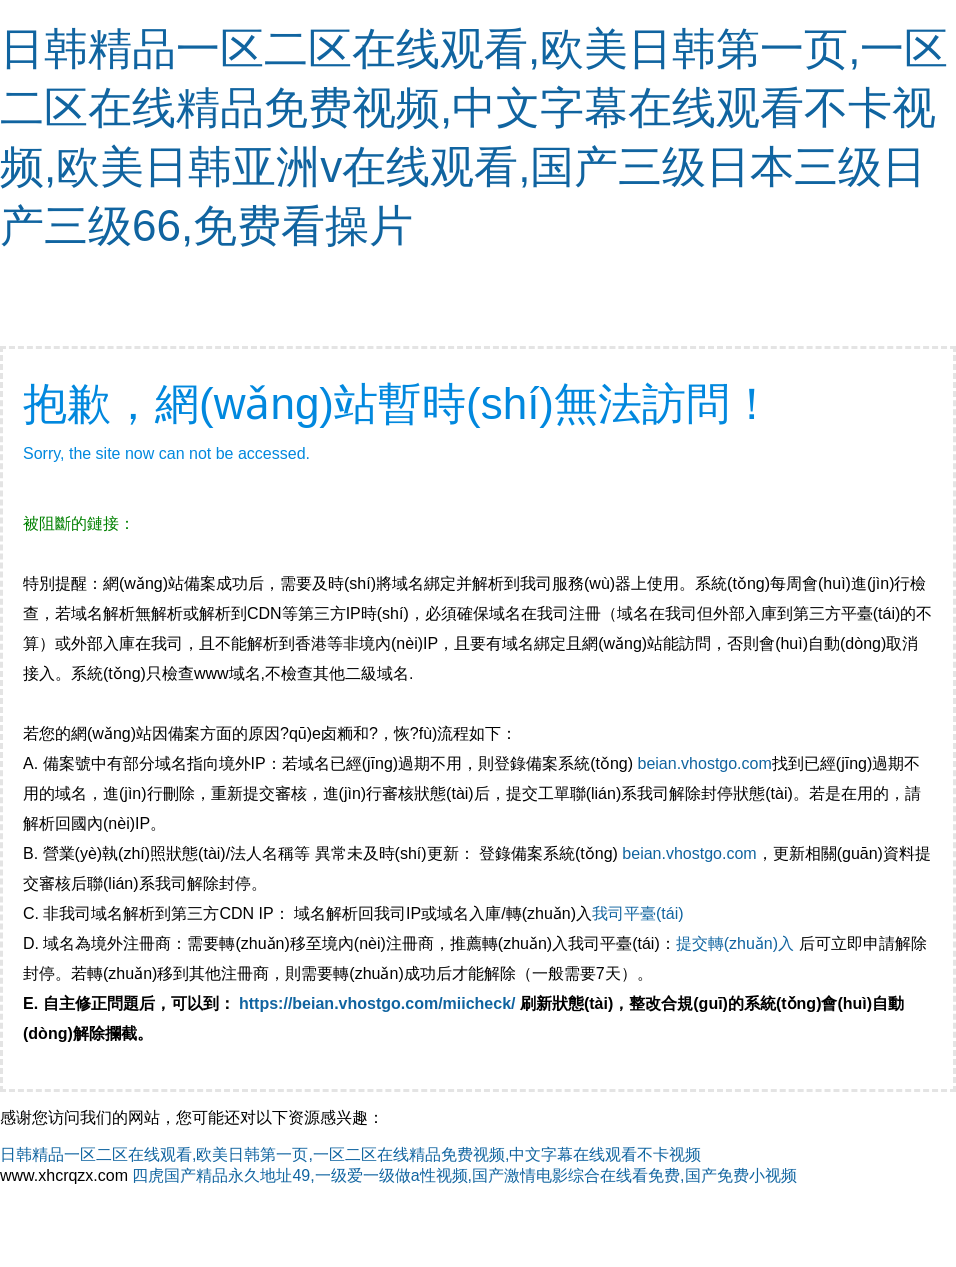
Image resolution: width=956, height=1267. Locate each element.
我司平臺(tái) (640, 913)
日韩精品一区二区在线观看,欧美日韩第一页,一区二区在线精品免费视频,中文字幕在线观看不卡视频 (350, 1154)
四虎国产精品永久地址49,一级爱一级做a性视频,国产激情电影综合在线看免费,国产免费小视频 (464, 1175)
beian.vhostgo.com (704, 763)
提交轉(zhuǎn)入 (735, 943)
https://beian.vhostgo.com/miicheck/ (377, 1003)
